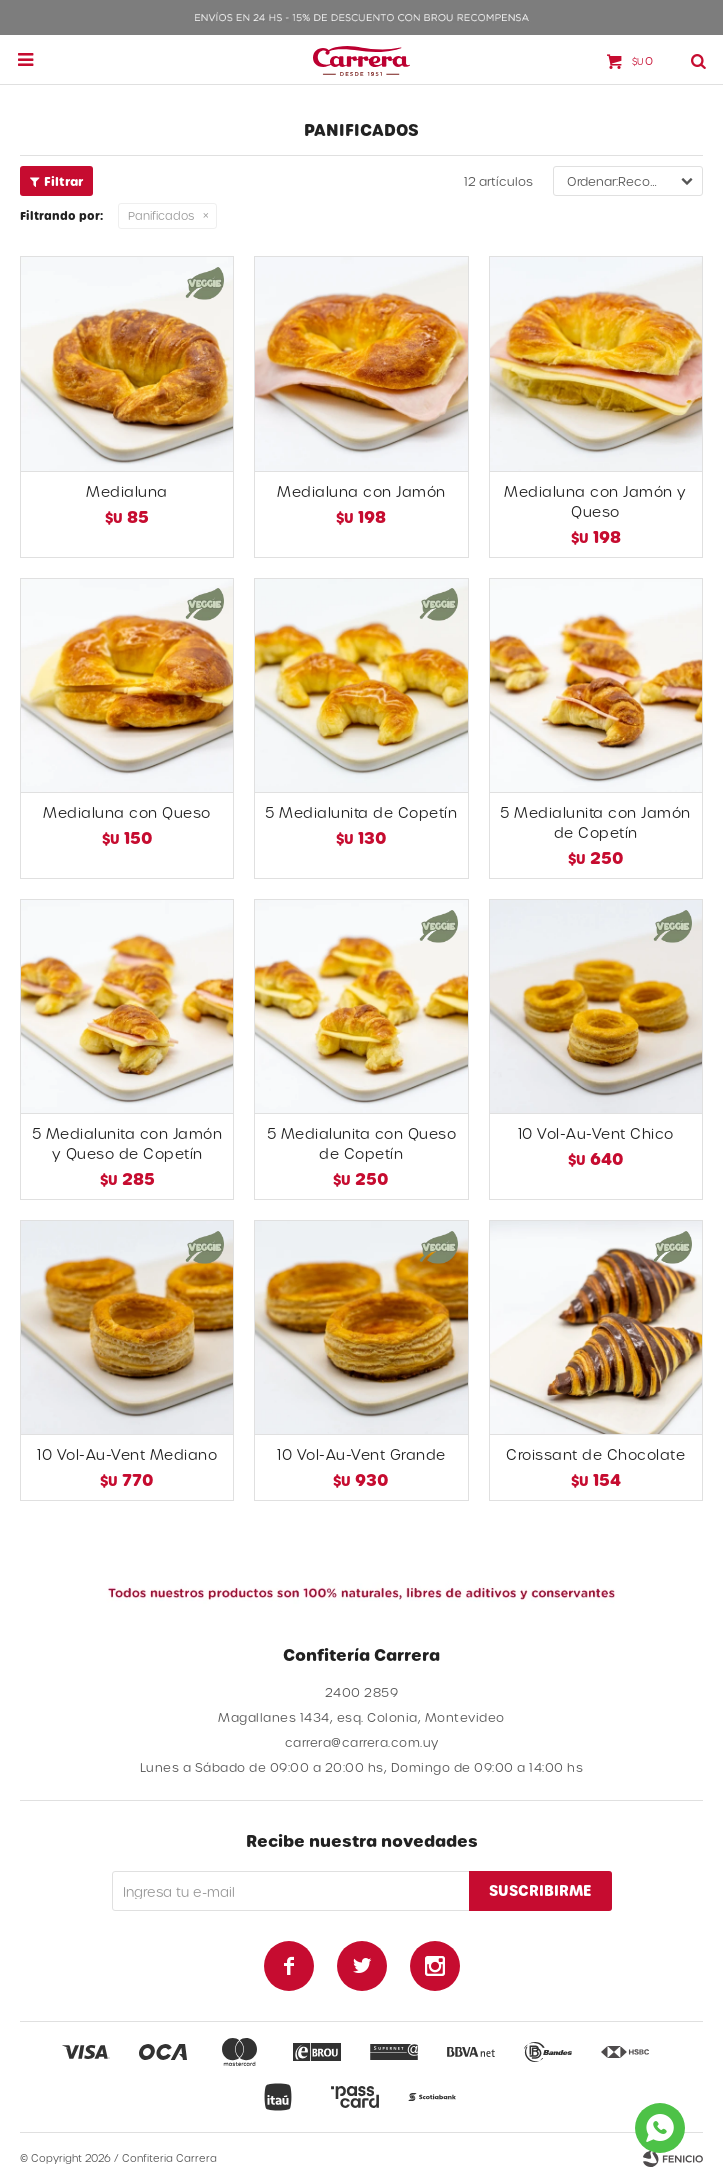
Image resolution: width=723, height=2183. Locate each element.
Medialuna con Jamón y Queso (595, 501)
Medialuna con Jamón (361, 491)
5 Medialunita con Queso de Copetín (362, 1143)
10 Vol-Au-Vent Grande (361, 1454)
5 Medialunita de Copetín (361, 812)
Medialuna (127, 491)
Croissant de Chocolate (595, 1454)
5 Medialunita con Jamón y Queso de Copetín (127, 1143)
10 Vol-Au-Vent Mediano (127, 1454)
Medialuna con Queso (127, 812)
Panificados (161, 215)
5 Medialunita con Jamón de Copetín (595, 822)
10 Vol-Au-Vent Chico (596, 1133)
